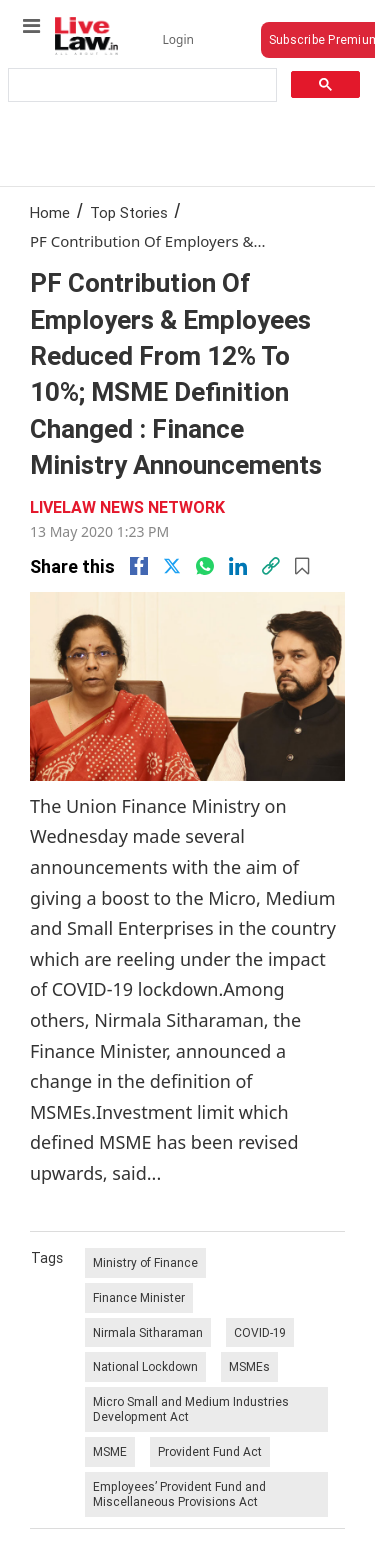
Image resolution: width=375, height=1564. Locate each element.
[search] (141, 85)
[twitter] (172, 566)
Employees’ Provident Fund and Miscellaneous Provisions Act (179, 1494)
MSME (110, 1451)
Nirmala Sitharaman (148, 1332)
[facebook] (139, 566)
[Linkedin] (238, 566)
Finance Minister (139, 1297)
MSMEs (249, 1366)
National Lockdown (145, 1366)
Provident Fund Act (210, 1451)
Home (50, 212)
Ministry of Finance (145, 1262)
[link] (271, 566)
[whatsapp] (205, 566)
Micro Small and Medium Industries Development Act (191, 1409)
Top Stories (129, 212)
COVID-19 (260, 1332)
